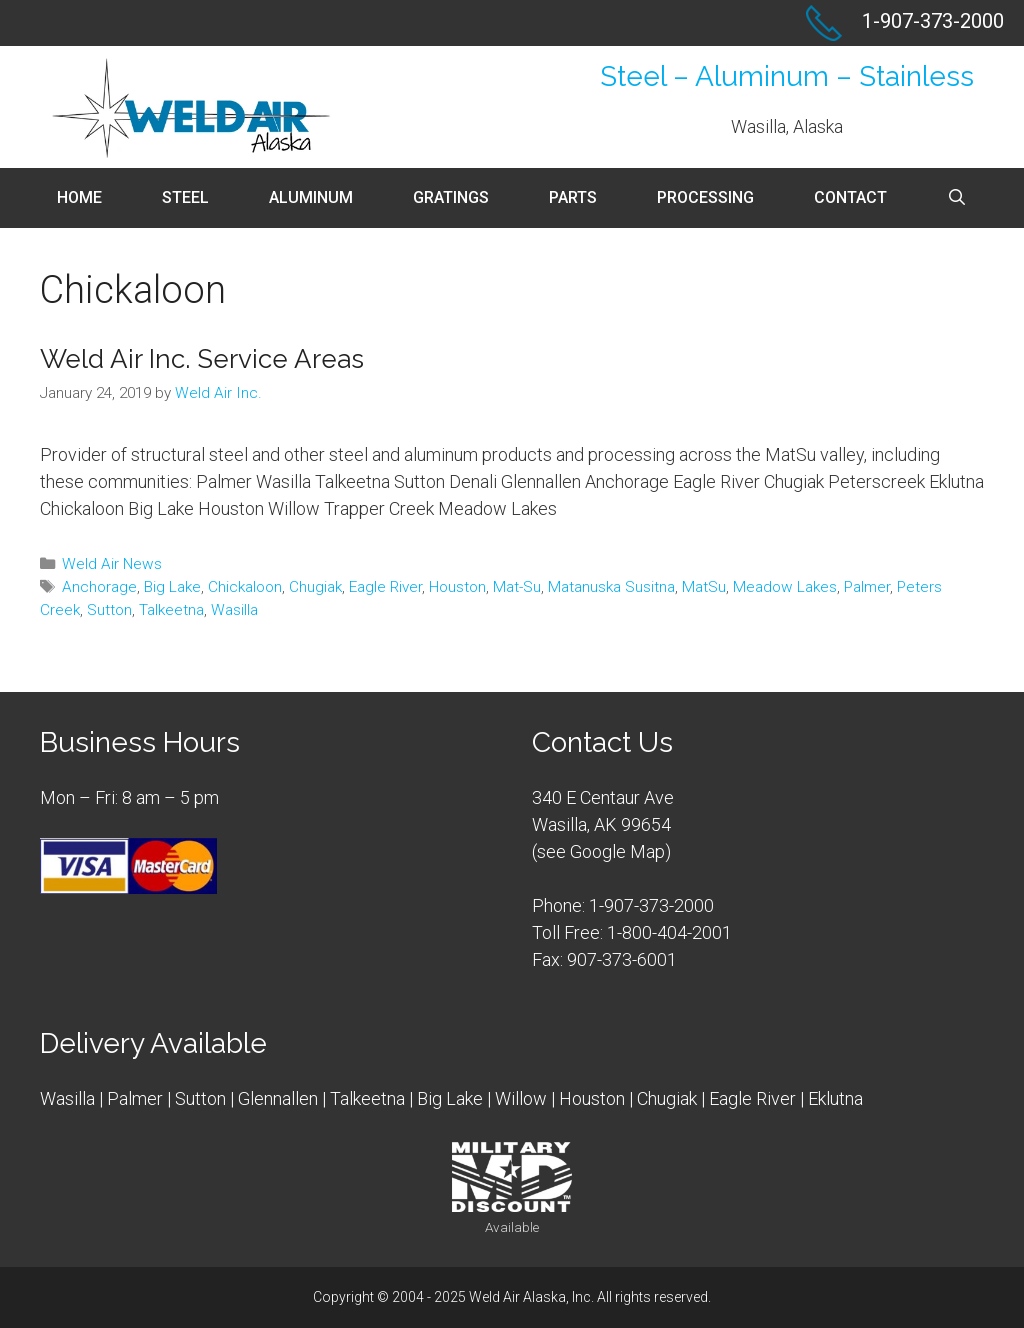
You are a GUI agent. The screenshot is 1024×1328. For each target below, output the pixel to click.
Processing (705, 197)
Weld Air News (112, 564)
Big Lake (172, 587)
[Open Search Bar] (957, 198)
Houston (457, 587)
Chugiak (315, 587)
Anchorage (99, 587)
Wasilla (234, 610)
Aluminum (311, 197)
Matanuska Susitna (611, 587)
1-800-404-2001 (669, 932)
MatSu (704, 587)
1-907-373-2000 (651, 905)
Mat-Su (517, 587)
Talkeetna (171, 610)
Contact (850, 197)
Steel (185, 197)
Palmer (867, 587)
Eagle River (385, 587)
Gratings (451, 197)
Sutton (109, 610)
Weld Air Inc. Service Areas (202, 359)
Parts (573, 197)
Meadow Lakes (785, 587)
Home (79, 197)
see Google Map (601, 851)
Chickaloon (245, 587)
